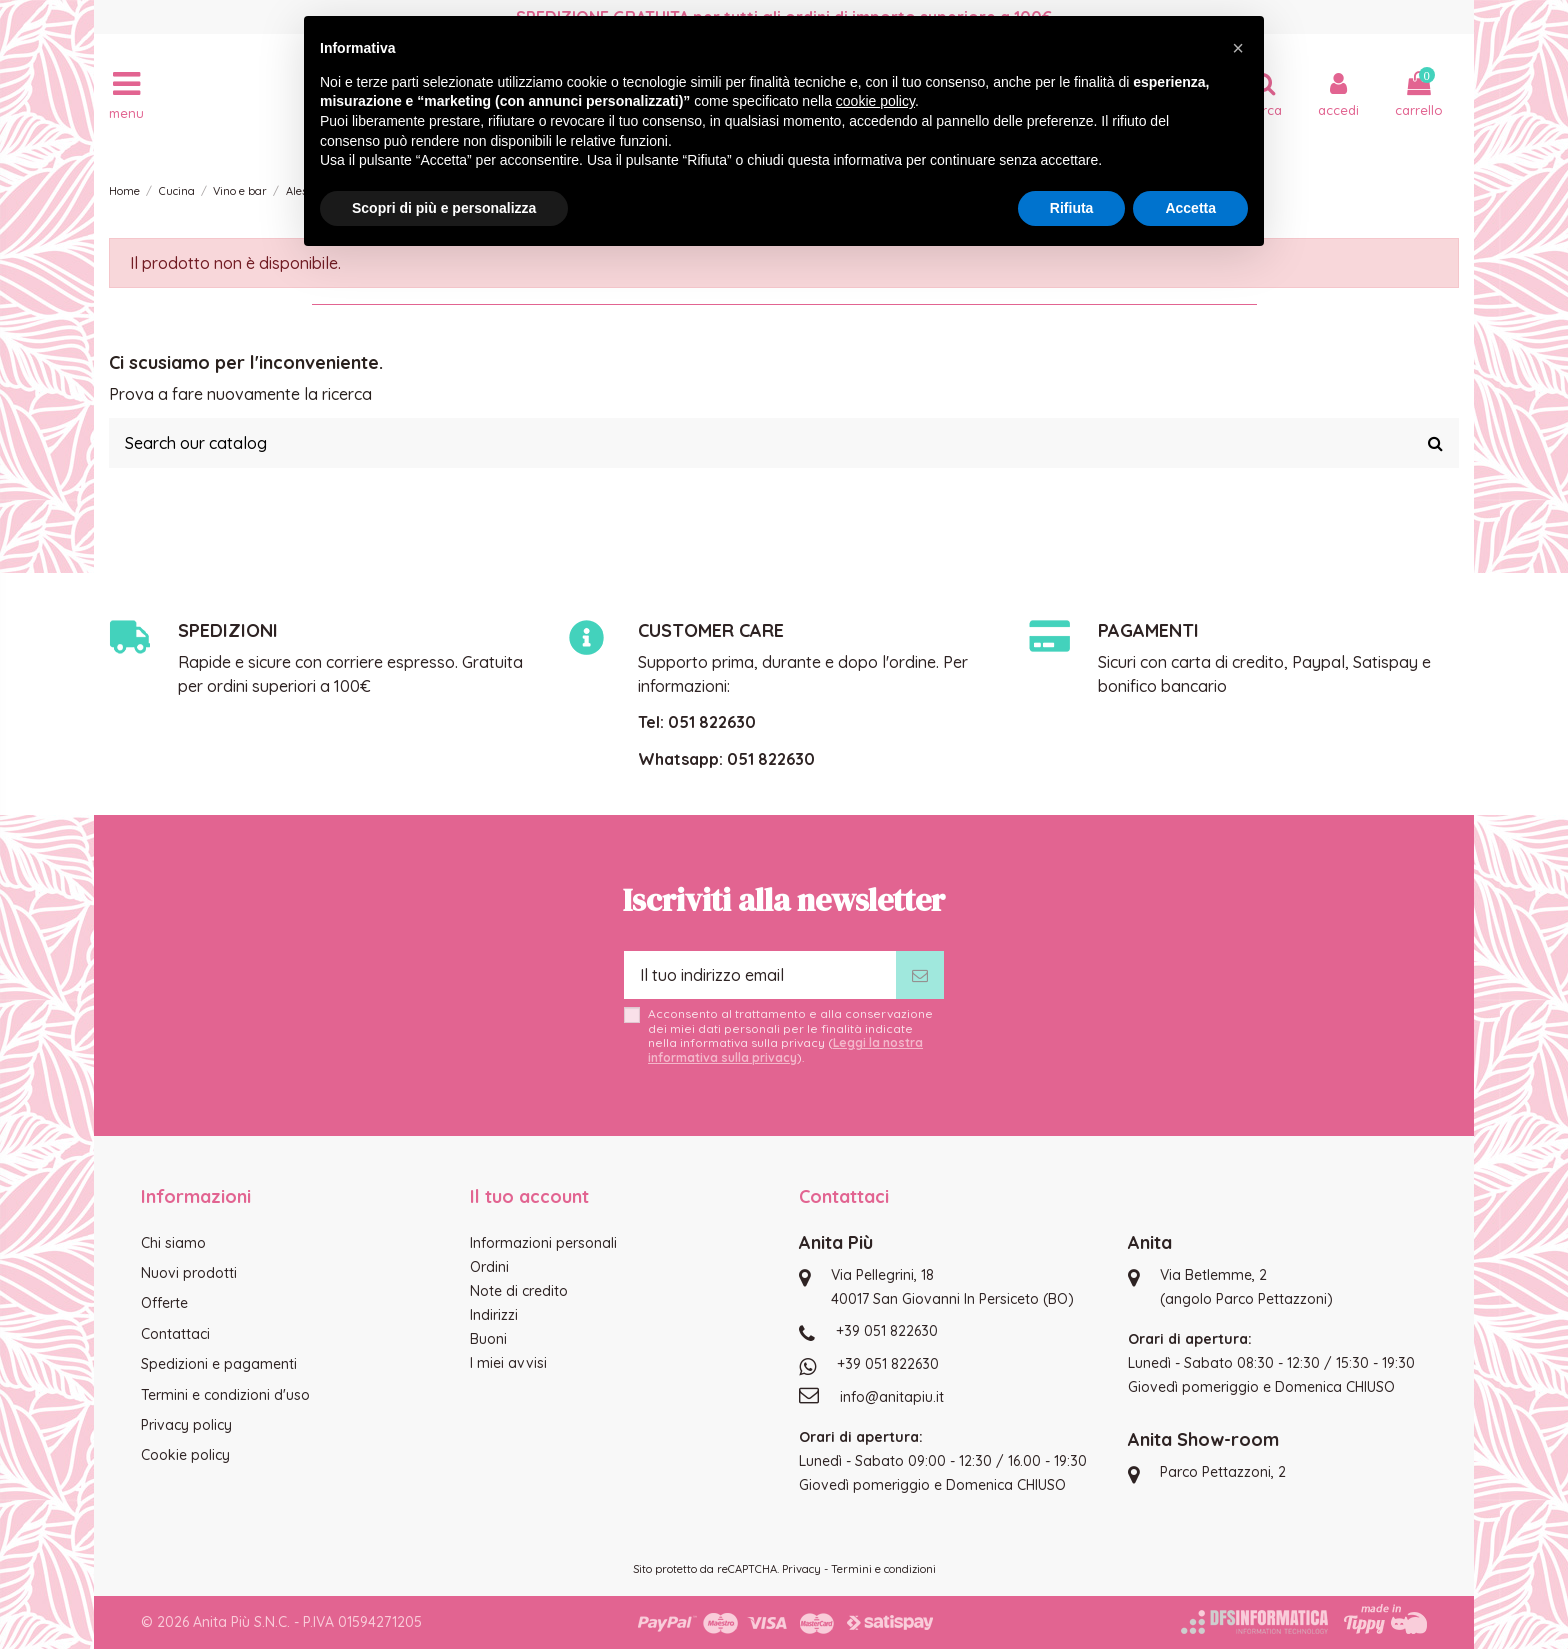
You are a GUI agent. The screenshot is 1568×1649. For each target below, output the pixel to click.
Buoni (488, 1339)
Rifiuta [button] (1072, 208)
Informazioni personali (543, 1243)
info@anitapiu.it (892, 1397)
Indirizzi (494, 1315)
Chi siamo (173, 1243)
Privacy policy (186, 1425)
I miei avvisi (508, 1363)
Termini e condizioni (883, 1569)
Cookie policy (185, 1455)
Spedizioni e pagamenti (219, 1364)
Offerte (164, 1303)
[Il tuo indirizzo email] (760, 975)
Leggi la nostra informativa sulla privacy (785, 1049)
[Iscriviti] (920, 975)
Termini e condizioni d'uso (225, 1395)
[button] (1238, 48)
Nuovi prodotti (189, 1273)
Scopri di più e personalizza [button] (444, 208)
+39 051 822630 (887, 1331)
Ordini (489, 1267)
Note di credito (519, 1291)
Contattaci (175, 1334)
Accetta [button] (1190, 208)
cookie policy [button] (875, 101)
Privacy (801, 1569)
